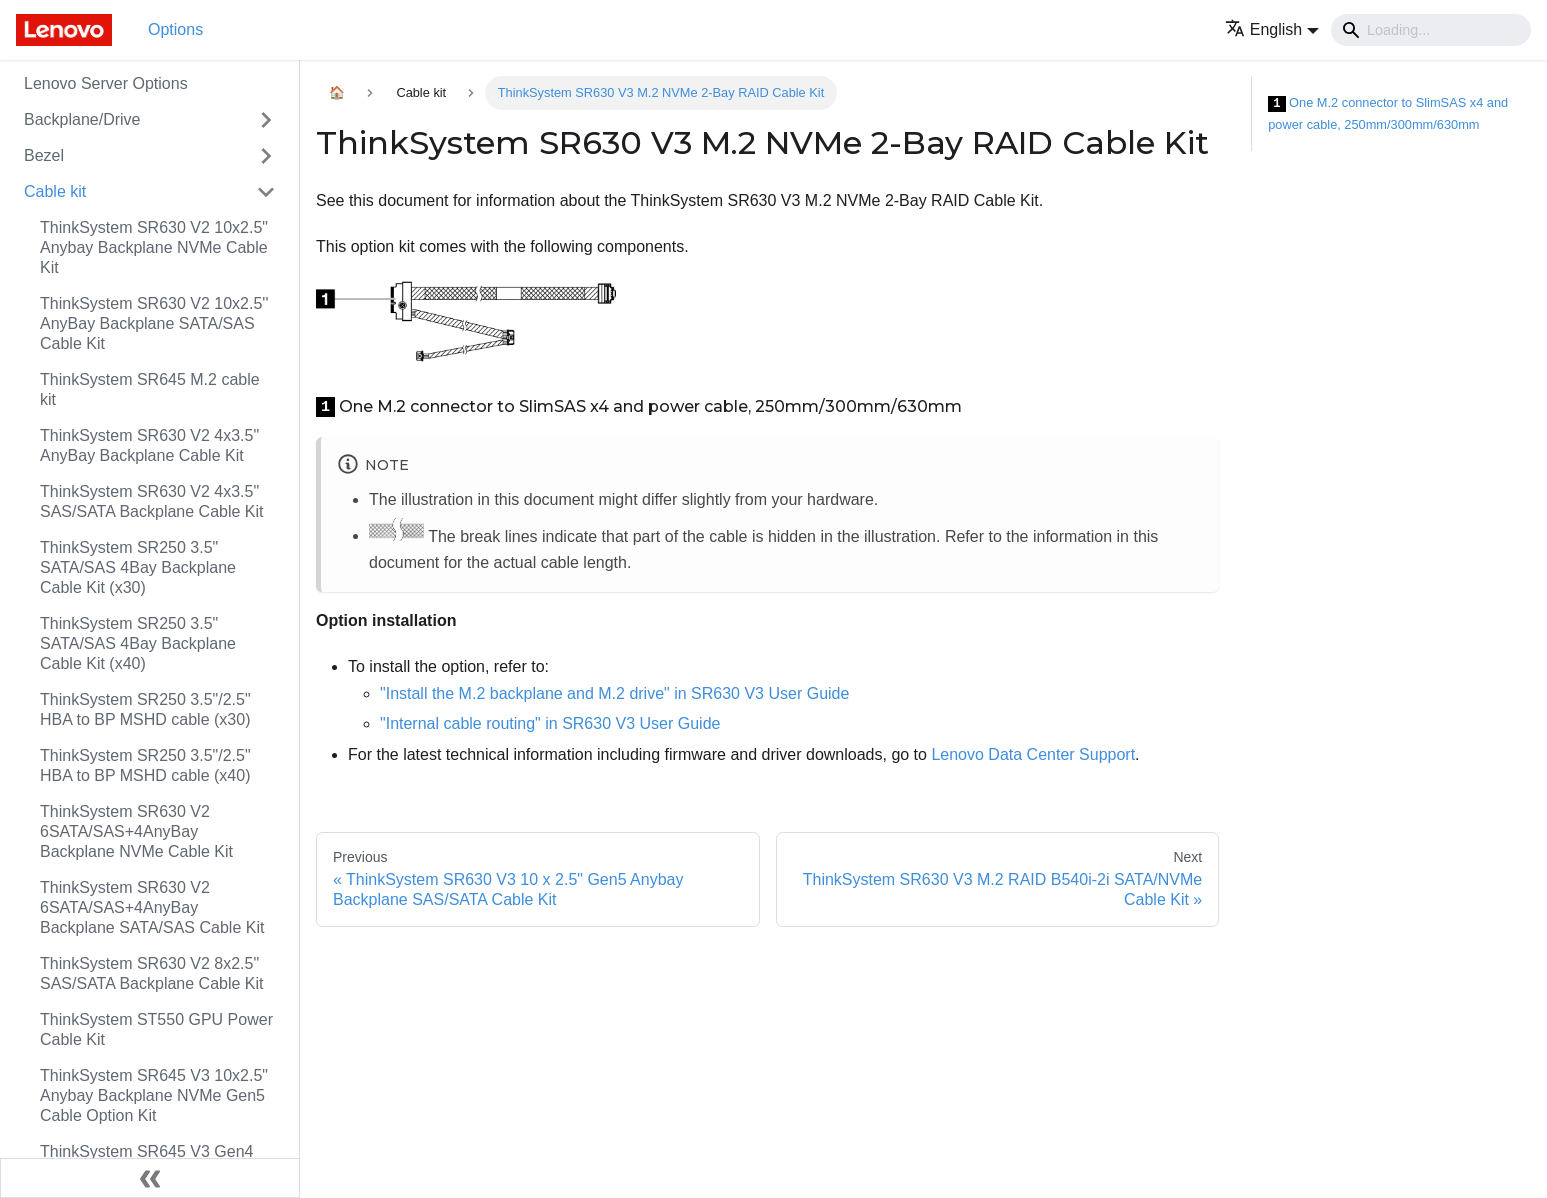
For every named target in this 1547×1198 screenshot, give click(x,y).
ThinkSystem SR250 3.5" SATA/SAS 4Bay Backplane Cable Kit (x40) (138, 643)
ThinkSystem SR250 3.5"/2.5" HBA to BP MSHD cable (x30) (145, 709)
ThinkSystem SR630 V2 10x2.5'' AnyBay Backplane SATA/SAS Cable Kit (154, 323)
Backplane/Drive (82, 119)
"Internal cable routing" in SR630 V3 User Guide (550, 723)
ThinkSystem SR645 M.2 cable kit (150, 389)
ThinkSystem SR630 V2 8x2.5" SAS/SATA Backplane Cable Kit (152, 973)
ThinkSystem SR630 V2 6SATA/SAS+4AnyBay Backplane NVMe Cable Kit (136, 831)
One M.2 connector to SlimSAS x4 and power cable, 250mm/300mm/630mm (1388, 113)
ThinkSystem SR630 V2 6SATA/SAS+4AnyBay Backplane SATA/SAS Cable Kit (152, 907)
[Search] (1431, 30)
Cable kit (55, 191)
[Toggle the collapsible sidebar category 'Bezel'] (266, 156)
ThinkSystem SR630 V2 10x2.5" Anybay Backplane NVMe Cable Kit (154, 247)
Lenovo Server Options (106, 83)
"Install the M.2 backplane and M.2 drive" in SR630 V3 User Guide (614, 693)
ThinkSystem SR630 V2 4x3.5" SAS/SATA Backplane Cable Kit (152, 501)
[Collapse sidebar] (150, 1178)
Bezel (44, 155)
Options (175, 29)
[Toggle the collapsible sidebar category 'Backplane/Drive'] (266, 120)
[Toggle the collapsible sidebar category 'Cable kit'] (266, 192)
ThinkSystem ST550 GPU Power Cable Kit (156, 1029)
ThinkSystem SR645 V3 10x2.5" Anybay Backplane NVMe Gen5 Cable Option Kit (154, 1095)
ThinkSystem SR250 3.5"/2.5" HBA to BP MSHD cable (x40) (145, 765)
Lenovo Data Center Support (1033, 754)
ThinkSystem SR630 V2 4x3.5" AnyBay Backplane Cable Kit (149, 445)
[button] (1272, 29)
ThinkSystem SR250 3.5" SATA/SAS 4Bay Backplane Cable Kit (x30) (138, 567)
